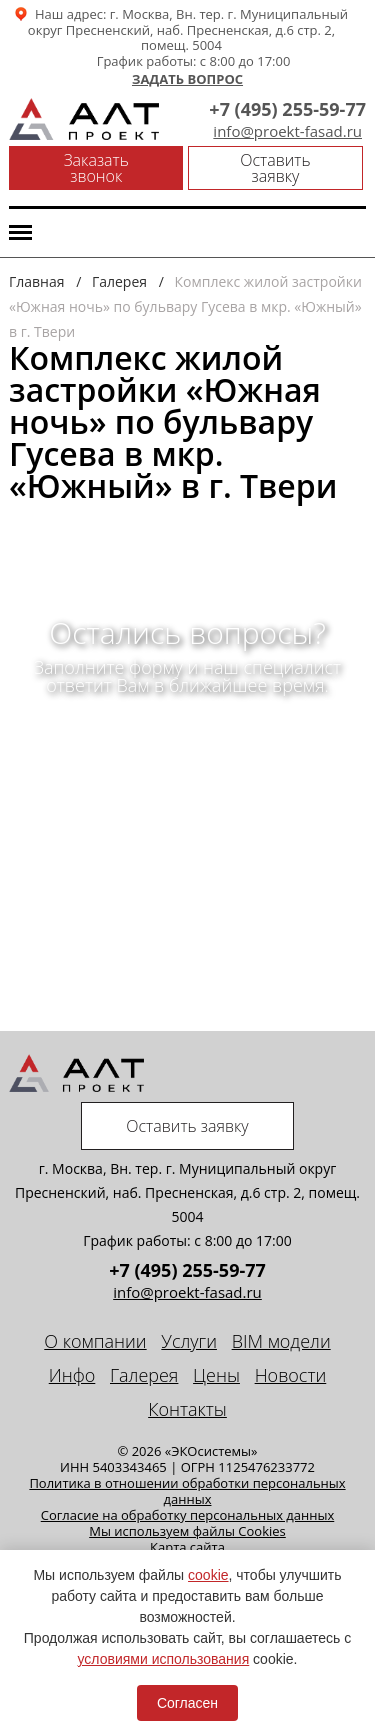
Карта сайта (187, 1547)
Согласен (187, 1703)
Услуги (189, 1341)
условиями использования (164, 1659)
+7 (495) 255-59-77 (287, 109)
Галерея (144, 1375)
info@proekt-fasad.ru (287, 131)
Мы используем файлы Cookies (187, 1531)
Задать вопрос (187, 80)
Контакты (187, 1409)
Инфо (72, 1375)
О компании (95, 1341)
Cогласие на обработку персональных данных (188, 1515)
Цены (216, 1375)
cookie (208, 1575)
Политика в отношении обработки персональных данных (187, 1491)
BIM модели (281, 1341)
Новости (291, 1375)
